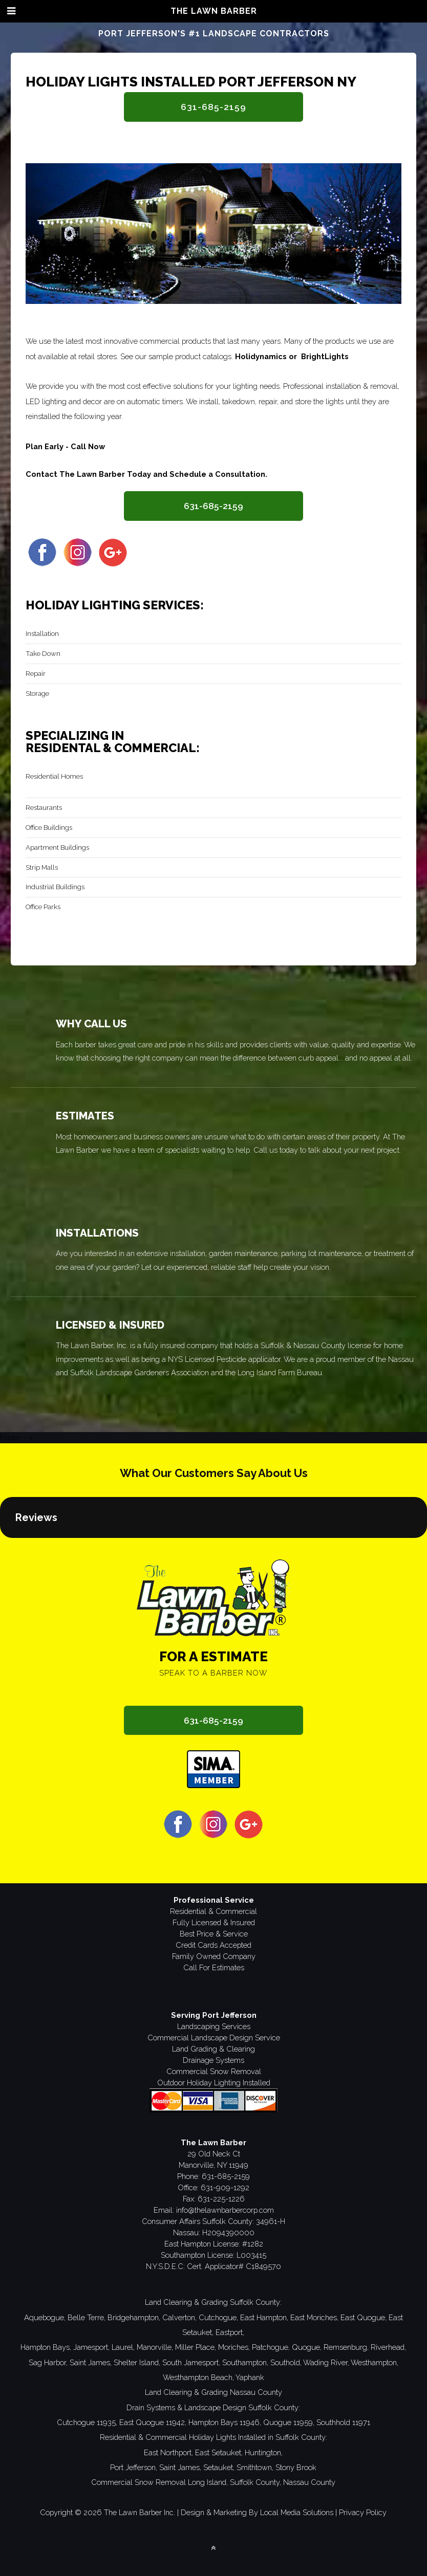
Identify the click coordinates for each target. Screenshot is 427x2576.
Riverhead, (388, 2347)
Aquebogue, (45, 2317)
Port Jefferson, (133, 2467)
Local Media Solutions (296, 2512)
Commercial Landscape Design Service (213, 2037)
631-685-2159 (213, 106)
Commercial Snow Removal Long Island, (159, 2482)
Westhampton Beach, (198, 2377)
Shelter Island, (137, 2362)
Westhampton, (374, 2362)
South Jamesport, (191, 2362)
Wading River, (326, 2362)
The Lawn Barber (213, 11)
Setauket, (218, 2467)
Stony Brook (295, 2467)
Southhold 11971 (343, 2422)
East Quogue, (363, 2317)
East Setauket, (219, 2452)
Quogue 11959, (288, 2422)
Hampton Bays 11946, (224, 2422)
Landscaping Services (213, 2026)
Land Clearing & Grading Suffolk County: (213, 2302)
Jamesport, (91, 2347)
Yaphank (250, 2377)
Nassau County (309, 2482)
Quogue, (307, 2347)
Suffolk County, (255, 2482)
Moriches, (234, 2347)
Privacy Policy (363, 2512)
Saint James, (91, 2362)
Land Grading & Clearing (213, 2048)
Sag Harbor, (48, 2362)
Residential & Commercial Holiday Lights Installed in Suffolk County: (213, 2437)
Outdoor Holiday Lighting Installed (213, 2082)
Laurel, (123, 2347)
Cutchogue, (218, 2317)
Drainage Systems (213, 2060)
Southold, (286, 2362)
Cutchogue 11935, (87, 2422)
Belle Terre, (86, 2317)
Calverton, (179, 2317)
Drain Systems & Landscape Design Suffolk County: (213, 2407)
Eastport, (230, 2332)
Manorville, (155, 2347)
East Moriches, (314, 2317)
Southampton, (245, 2362)
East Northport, (168, 2452)
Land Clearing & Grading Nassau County (213, 2392)
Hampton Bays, (45, 2347)
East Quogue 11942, (152, 2422)
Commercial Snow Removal (213, 2071)
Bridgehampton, (134, 2317)
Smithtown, (255, 2467)
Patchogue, (271, 2347)
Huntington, (264, 2452)
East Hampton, (264, 2317)
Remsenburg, (346, 2347)
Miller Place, (195, 2347)
